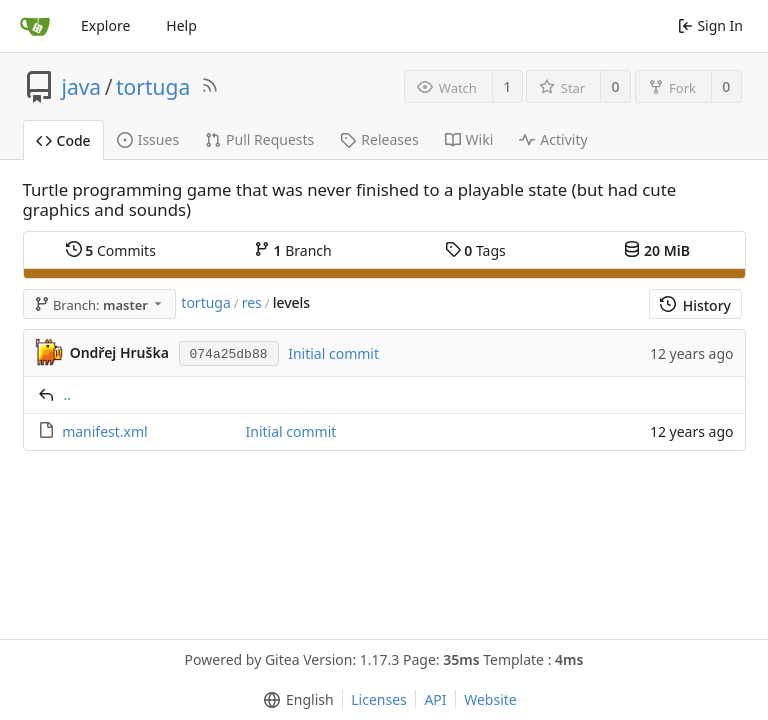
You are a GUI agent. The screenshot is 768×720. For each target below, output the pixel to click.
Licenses (379, 699)
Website (490, 699)
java (82, 87)
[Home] (35, 26)
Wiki (469, 139)
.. (68, 394)
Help (181, 25)
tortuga (153, 87)
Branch (293, 250)
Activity (553, 139)
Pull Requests (259, 139)
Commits (111, 250)
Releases (379, 139)
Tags (475, 250)
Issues (148, 139)
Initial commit (333, 353)
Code (63, 140)
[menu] (294, 700)
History (695, 305)
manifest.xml (105, 431)
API (435, 699)
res (252, 302)
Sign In (710, 25)
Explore (105, 25)
